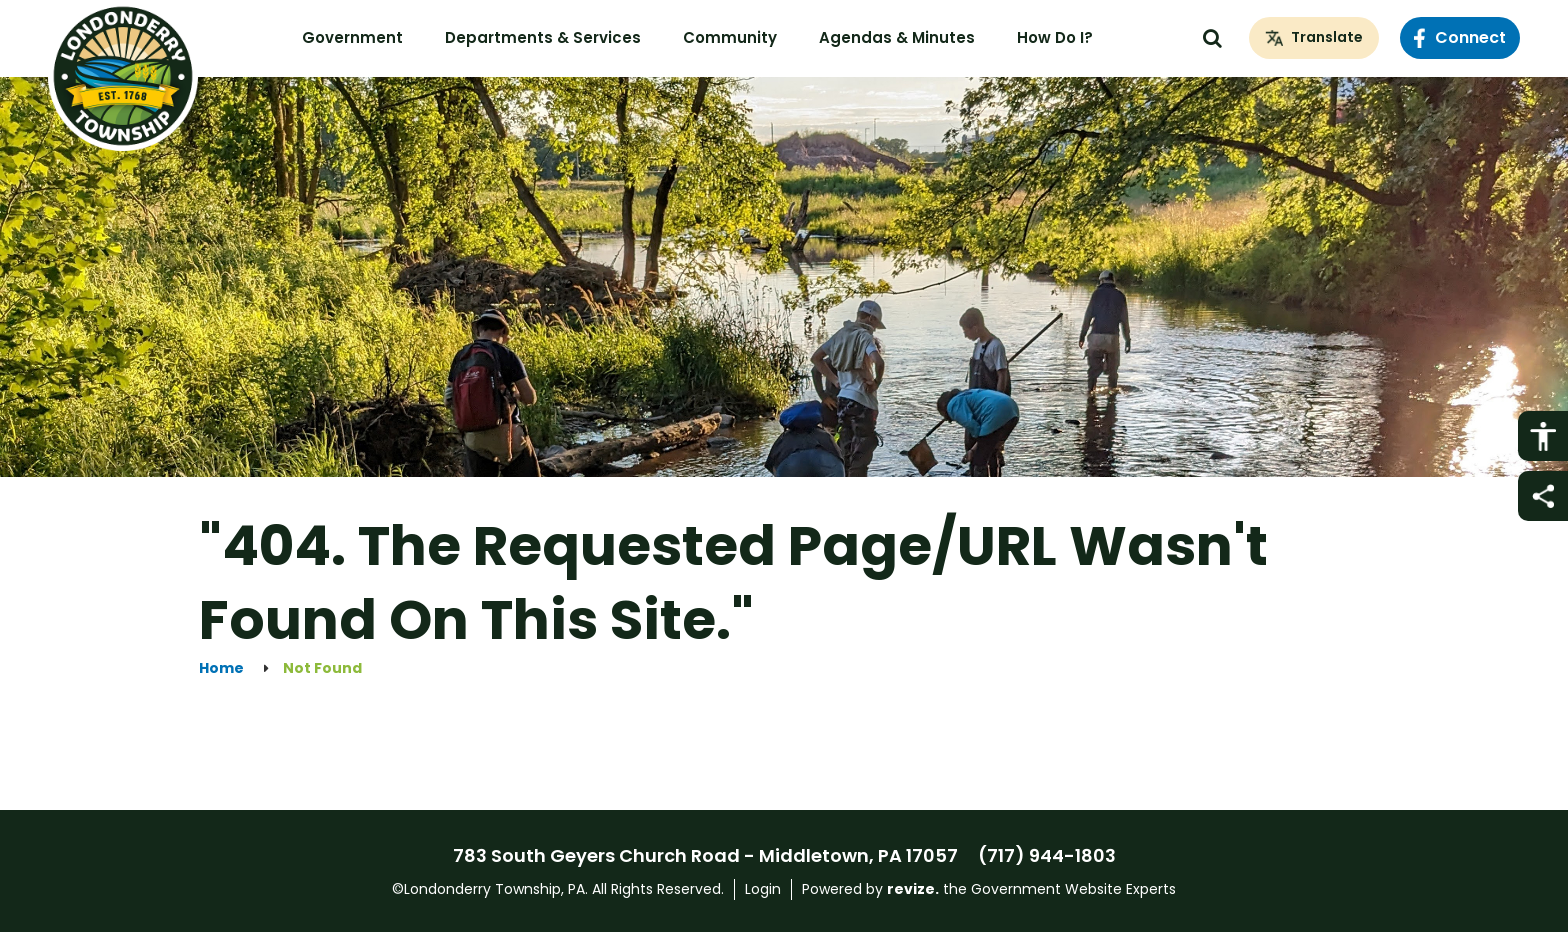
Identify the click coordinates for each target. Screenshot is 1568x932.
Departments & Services (543, 37)
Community (730, 37)
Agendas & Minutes (897, 37)
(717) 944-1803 (1047, 855)
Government (352, 37)
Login (763, 889)
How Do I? (1055, 37)
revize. (913, 889)
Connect (1460, 37)
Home (221, 668)
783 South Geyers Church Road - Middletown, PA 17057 (705, 855)
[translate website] (1314, 38)
